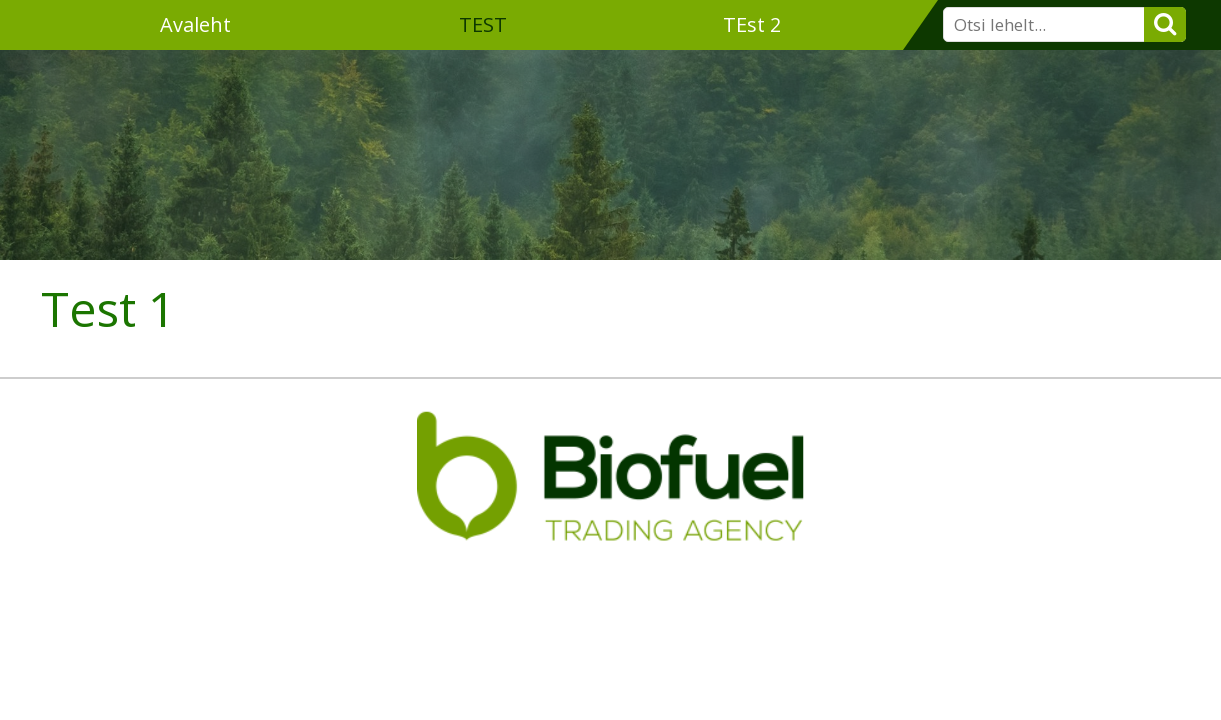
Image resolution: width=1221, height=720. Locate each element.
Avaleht (195, 24)
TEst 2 (752, 24)
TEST (483, 24)
